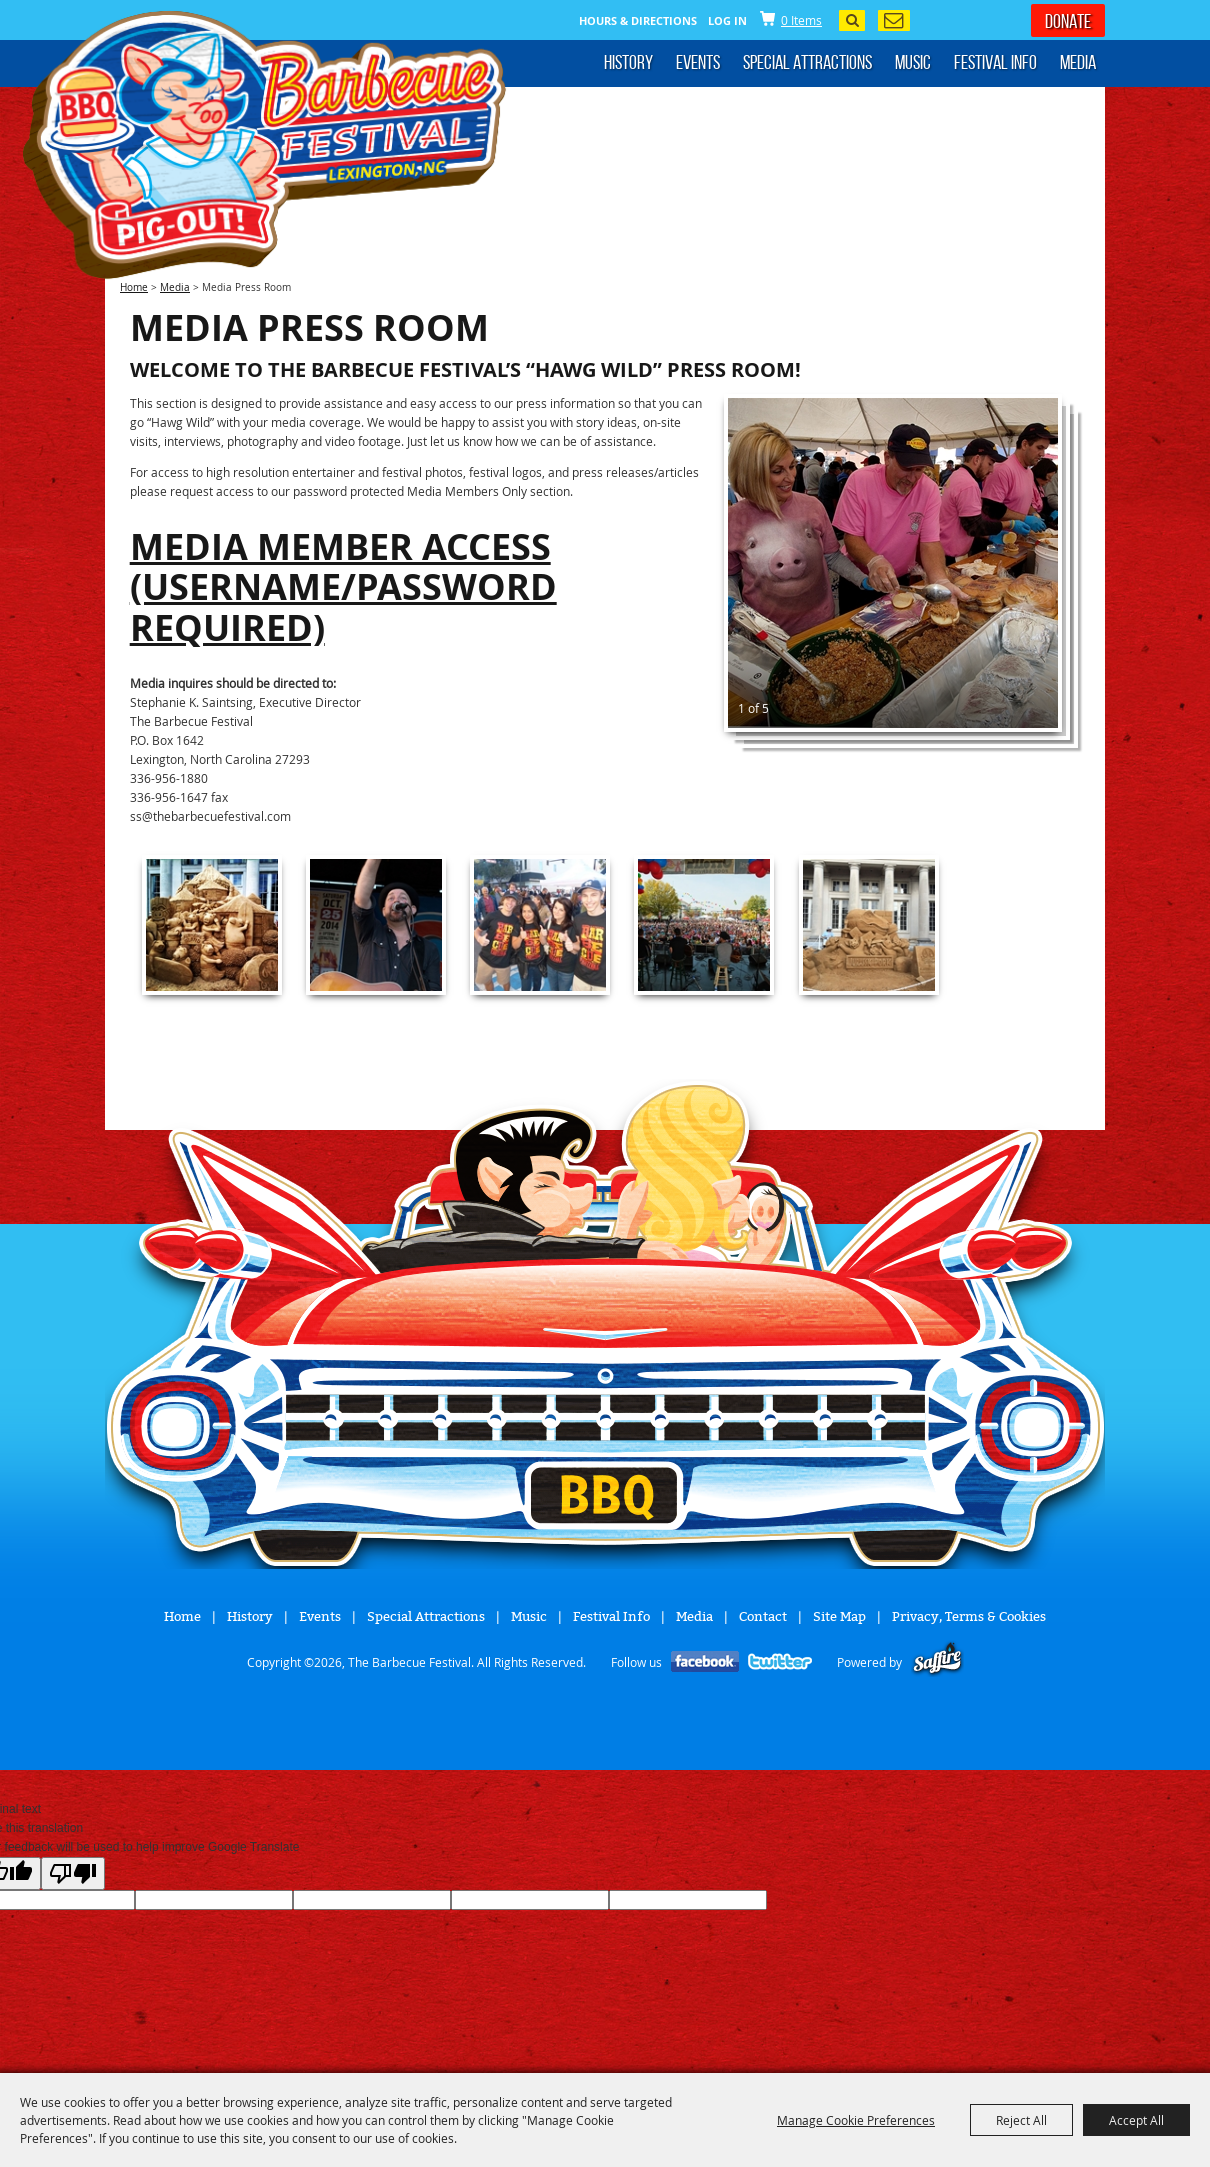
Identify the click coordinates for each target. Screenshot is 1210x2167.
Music (913, 62)
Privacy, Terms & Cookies (969, 1616)
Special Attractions (807, 62)
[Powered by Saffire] (937, 1662)
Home (134, 287)
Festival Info (995, 62)
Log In (727, 20)
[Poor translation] (73, 1873)
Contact (763, 1616)
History (628, 62)
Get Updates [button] (894, 20)
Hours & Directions (638, 20)
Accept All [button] (1136, 2120)
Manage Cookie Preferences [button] (856, 2120)
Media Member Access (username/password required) (343, 587)
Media (1078, 62)
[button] (893, 563)
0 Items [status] (801, 20)
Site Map (839, 1616)
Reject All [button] (1021, 2120)
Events (698, 62)
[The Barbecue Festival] (265, 144)
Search (852, 20)
